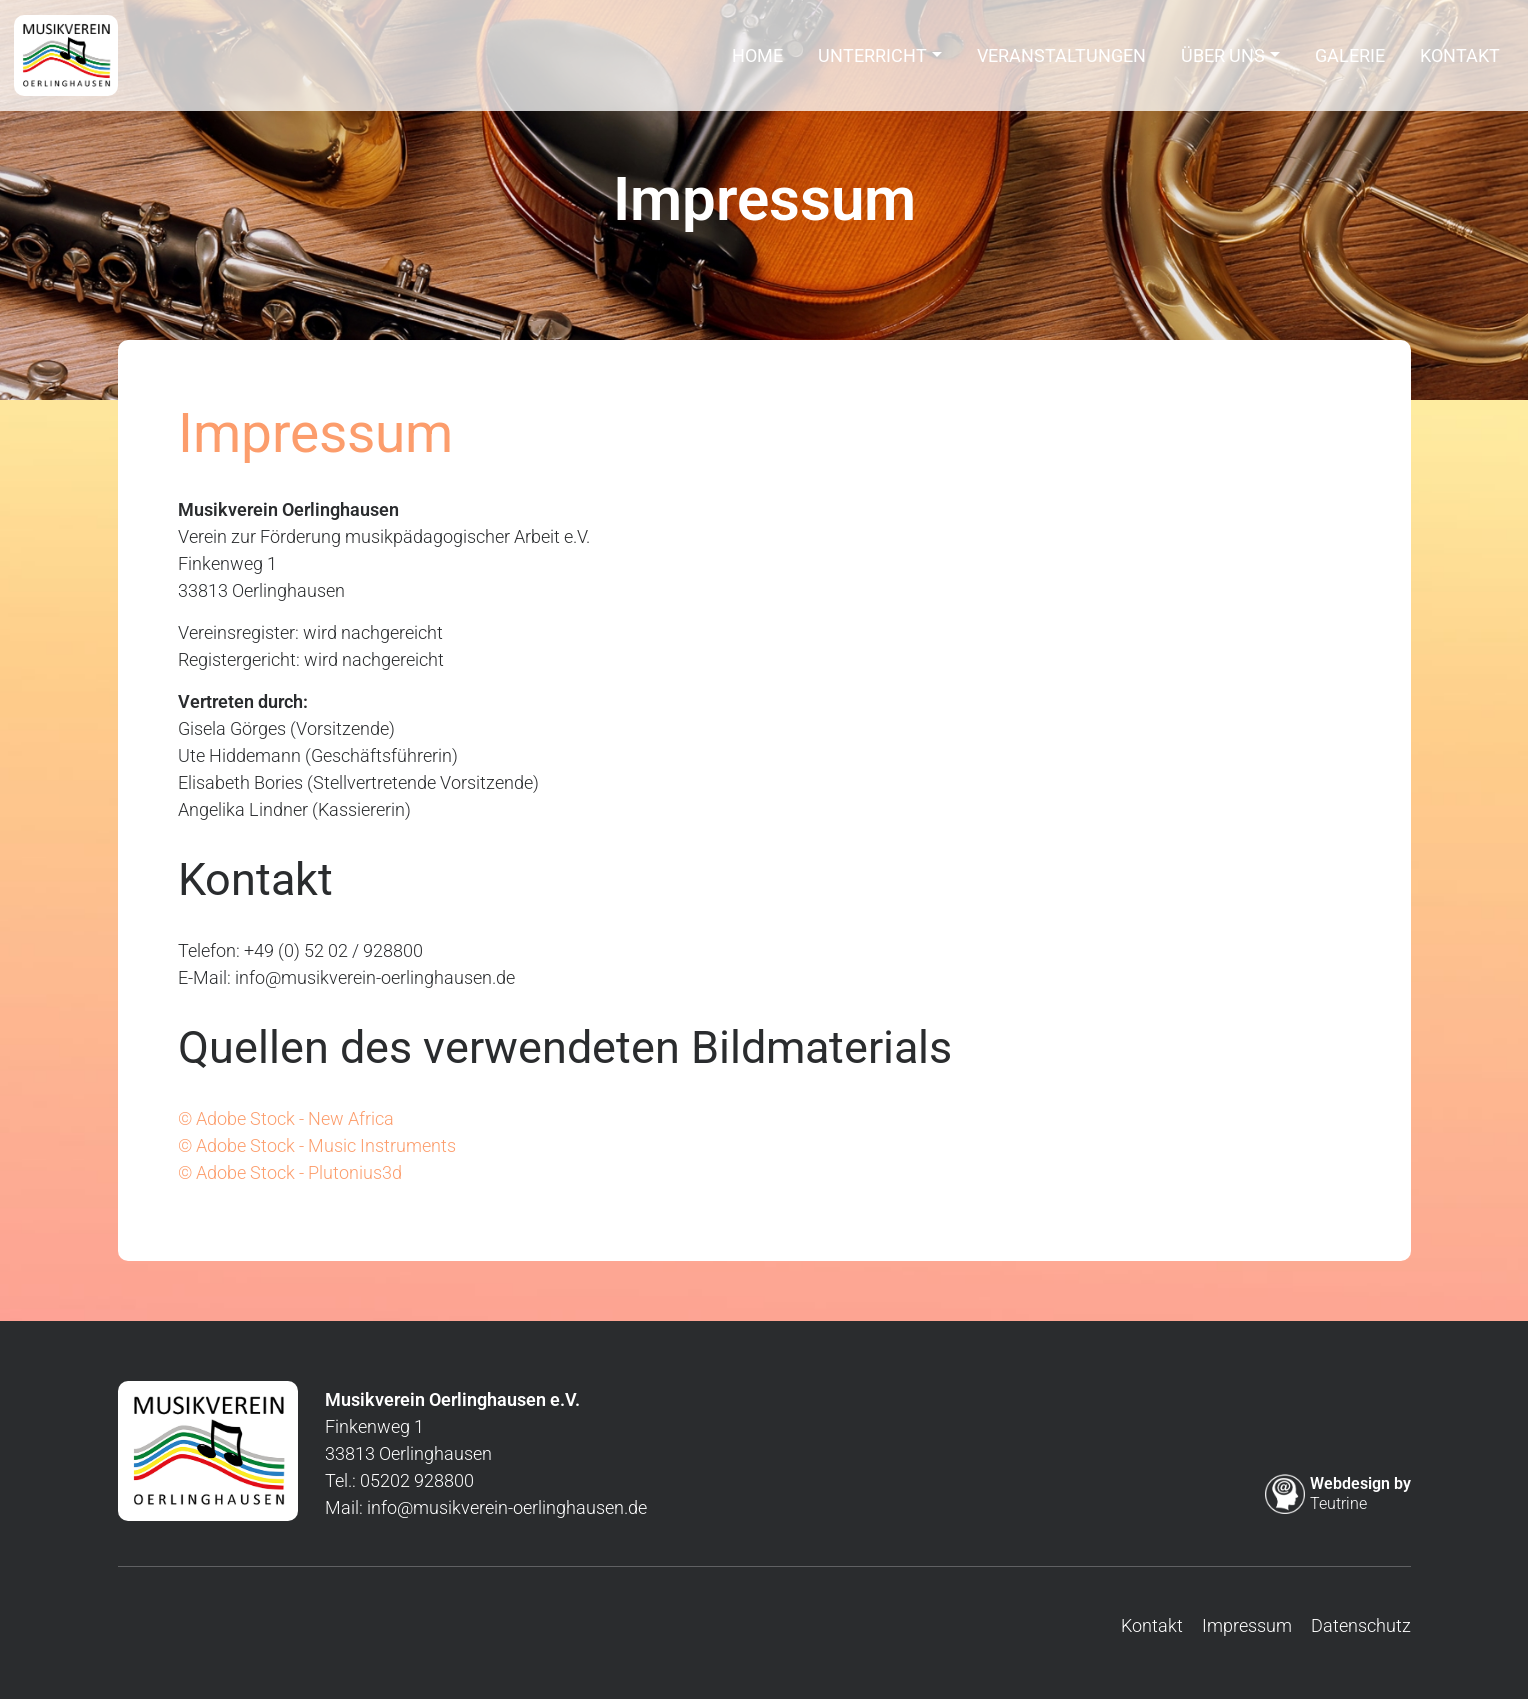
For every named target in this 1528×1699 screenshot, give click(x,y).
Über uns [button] (1223, 61)
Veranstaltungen (1061, 61)
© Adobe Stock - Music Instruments (317, 1145)
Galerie (1350, 61)
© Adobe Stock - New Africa (286, 1118)
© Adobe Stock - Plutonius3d (290, 1172)
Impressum (1247, 1625)
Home (757, 61)
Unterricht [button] (872, 61)
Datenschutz (1361, 1625)
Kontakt (1460, 61)
